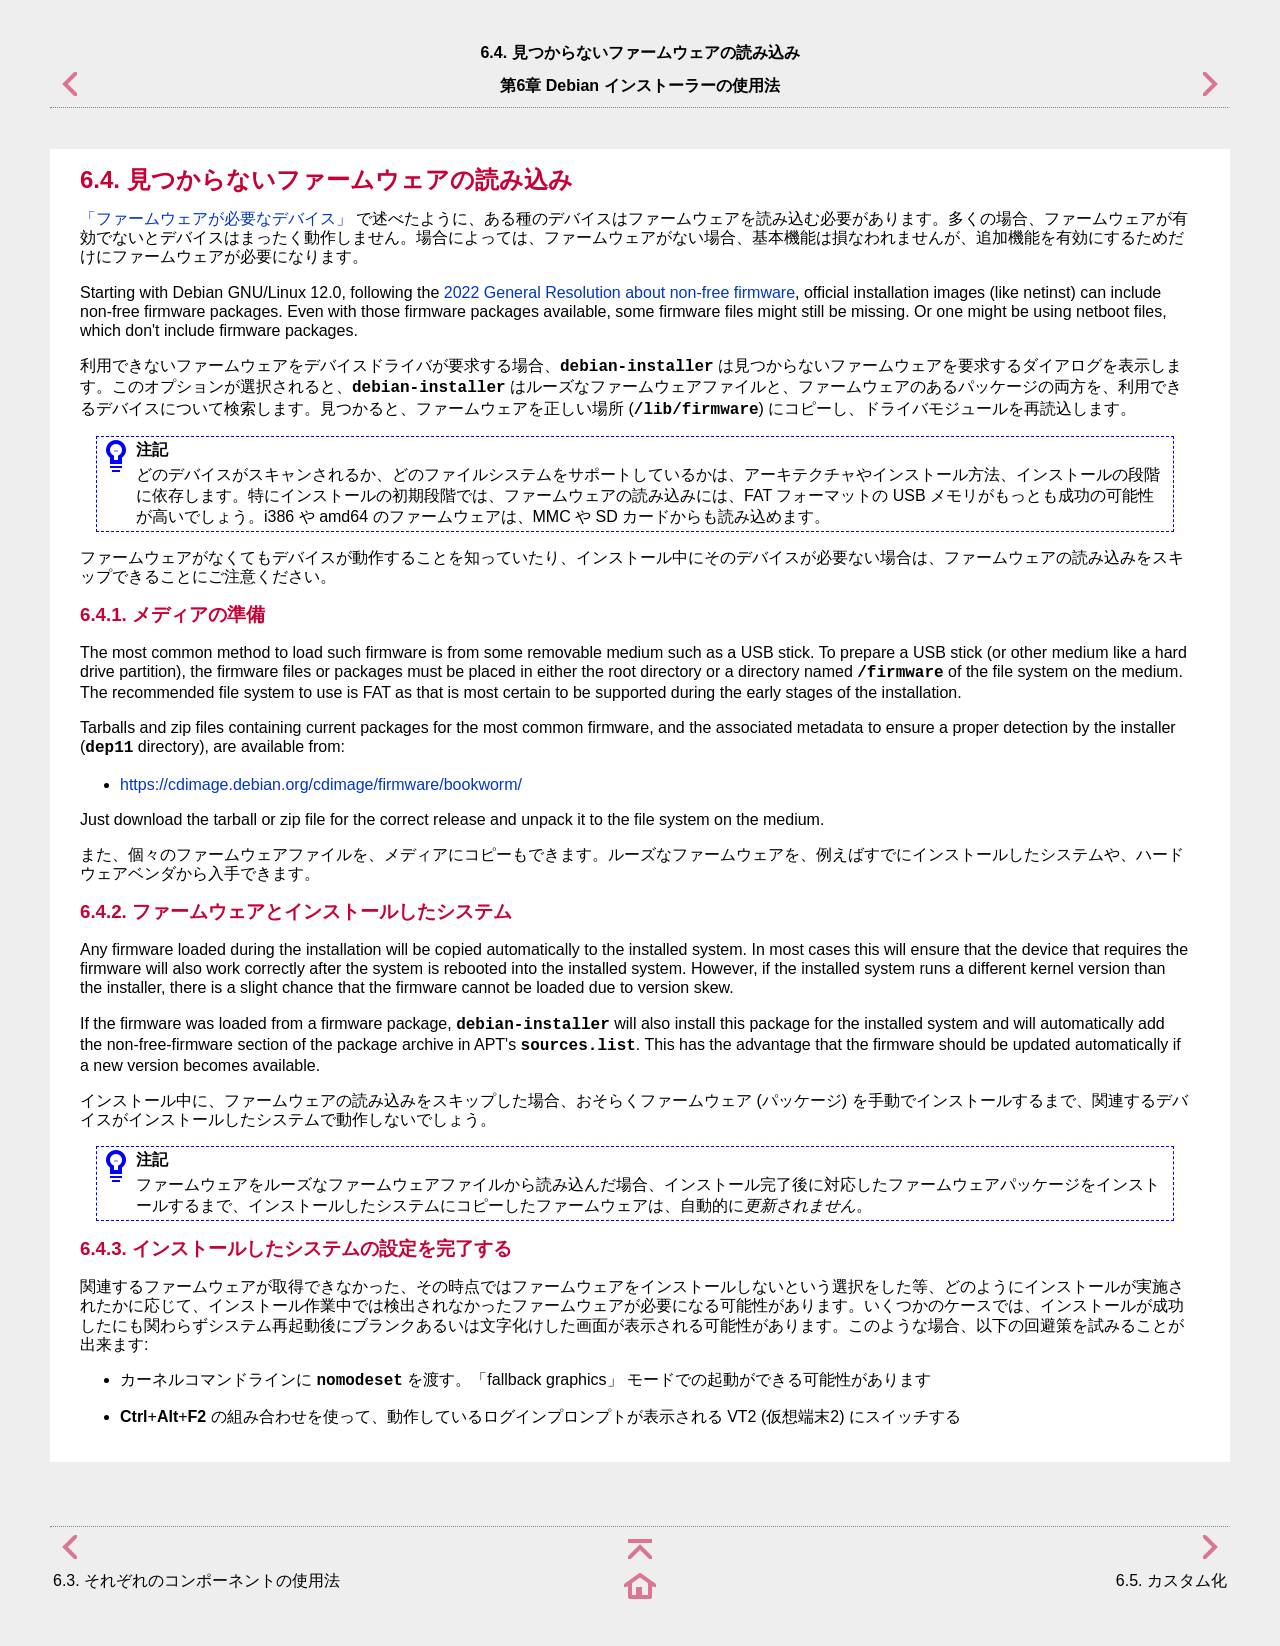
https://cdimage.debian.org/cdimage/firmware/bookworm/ (321, 784)
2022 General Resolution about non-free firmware (619, 292)
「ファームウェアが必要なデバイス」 (216, 218)
